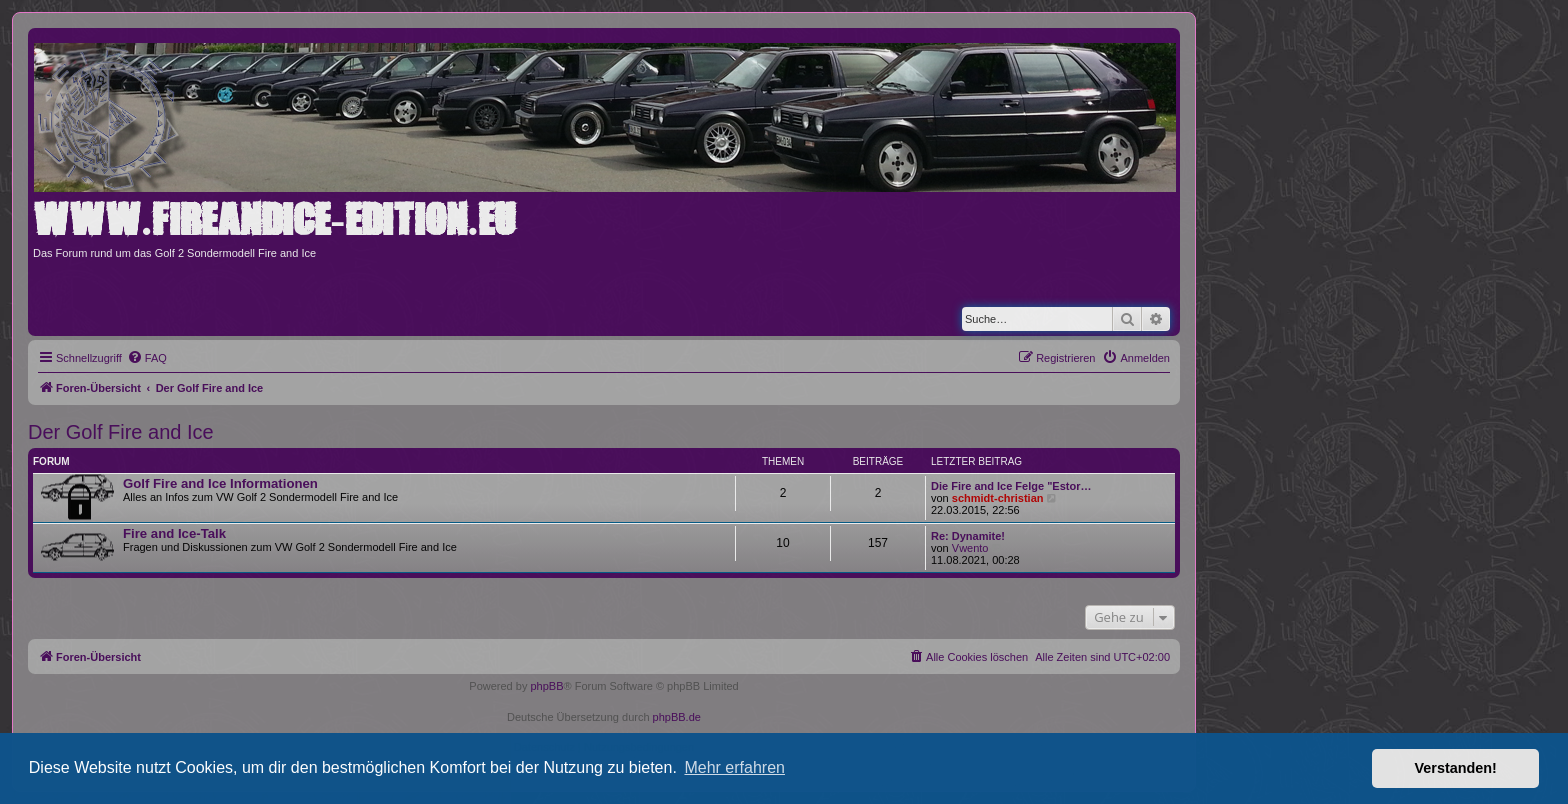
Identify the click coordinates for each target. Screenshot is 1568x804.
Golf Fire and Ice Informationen (220, 483)
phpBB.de (677, 717)
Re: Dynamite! (968, 536)
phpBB (546, 686)
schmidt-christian (998, 498)
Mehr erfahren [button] (734, 767)
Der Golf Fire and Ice (121, 432)
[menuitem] (147, 358)
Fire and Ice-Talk (174, 533)
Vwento (970, 548)
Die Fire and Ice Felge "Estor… (1011, 486)
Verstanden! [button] (1456, 768)
